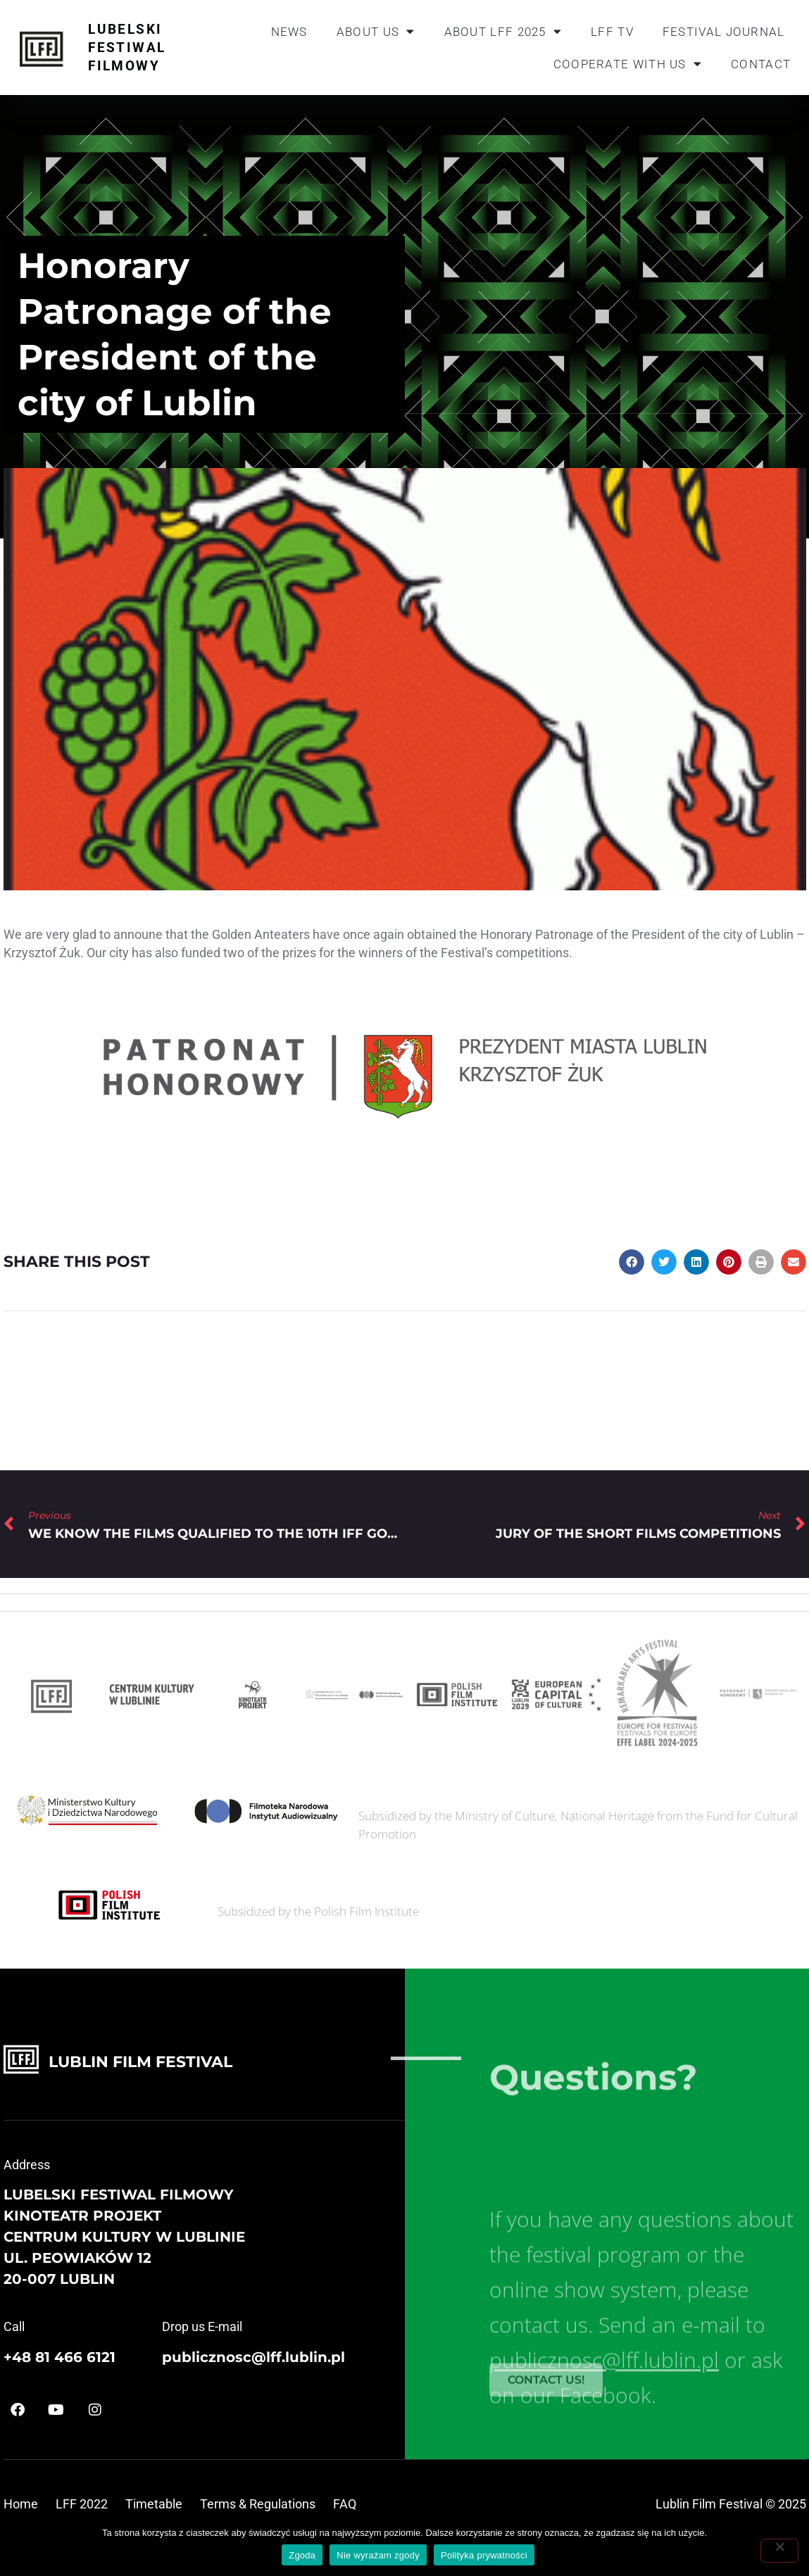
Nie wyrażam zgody (378, 2555)
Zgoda (302, 2555)
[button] (631, 1262)
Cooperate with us (627, 64)
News (289, 32)
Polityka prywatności (484, 2555)
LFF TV (612, 32)
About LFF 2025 (503, 31)
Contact (761, 64)
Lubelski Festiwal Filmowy (126, 47)
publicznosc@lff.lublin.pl (253, 2357)
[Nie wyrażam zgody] (779, 2551)
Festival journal (724, 32)
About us (376, 31)
